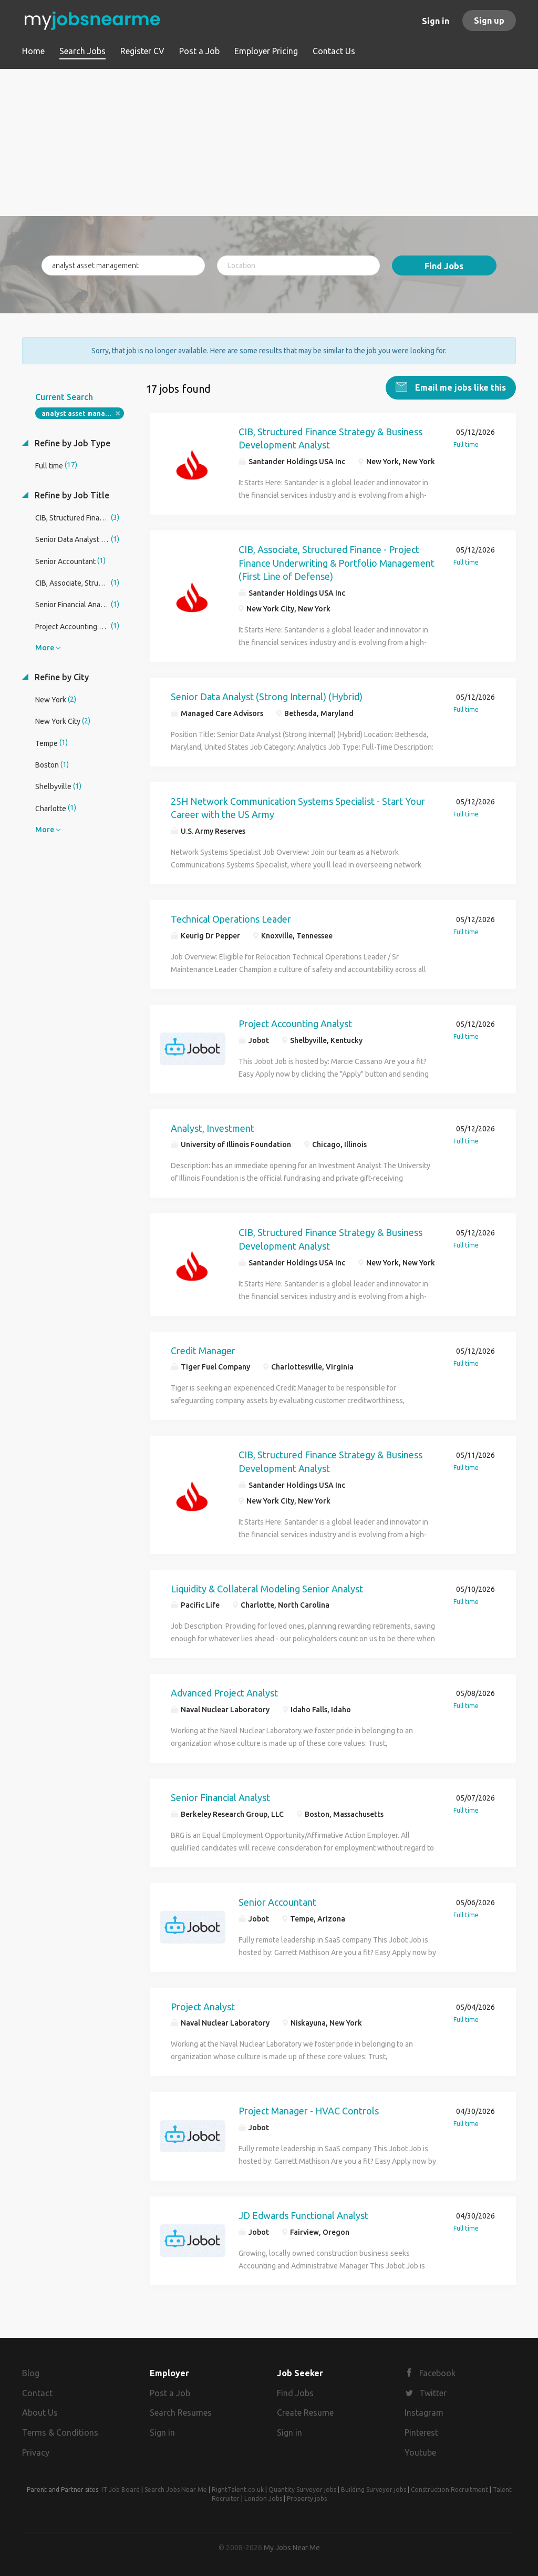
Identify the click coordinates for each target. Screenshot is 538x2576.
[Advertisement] (269, 142)
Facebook (437, 2372)
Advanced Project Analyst (224, 1692)
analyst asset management (83, 412)
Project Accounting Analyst (295, 1022)
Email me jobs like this (459, 386)
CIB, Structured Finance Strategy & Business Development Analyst (330, 437)
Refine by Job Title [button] (71, 494)
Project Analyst (203, 2005)
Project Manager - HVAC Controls (309, 2109)
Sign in (435, 21)
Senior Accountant (277, 1901)
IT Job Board (120, 2488)
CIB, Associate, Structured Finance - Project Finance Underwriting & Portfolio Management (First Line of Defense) (336, 561)
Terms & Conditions (60, 2431)
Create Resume (305, 2412)
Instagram (424, 2412)
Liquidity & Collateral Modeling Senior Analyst (267, 1587)
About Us (40, 2412)
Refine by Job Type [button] (71, 442)
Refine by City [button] (61, 676)
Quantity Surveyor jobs (302, 2488)
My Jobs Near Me (292, 2546)
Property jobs (307, 2497)
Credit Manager (203, 1349)
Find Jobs (444, 266)
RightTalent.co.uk (238, 2488)
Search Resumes (181, 2412)
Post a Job (170, 2392)
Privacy (35, 2451)
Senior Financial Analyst (220, 1796)
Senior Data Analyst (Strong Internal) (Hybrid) (267, 695)
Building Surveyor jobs (373, 2488)
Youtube (420, 2451)
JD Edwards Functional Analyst (303, 2214)
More (44, 646)
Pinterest (421, 2431)
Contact (37, 2392)
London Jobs (263, 2497)
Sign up (489, 20)
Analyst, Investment (212, 1127)
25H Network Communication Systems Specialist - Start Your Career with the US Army (298, 807)
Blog (30, 2372)
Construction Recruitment (449, 2488)
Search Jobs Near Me (175, 2488)
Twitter (433, 2392)
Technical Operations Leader (231, 918)
